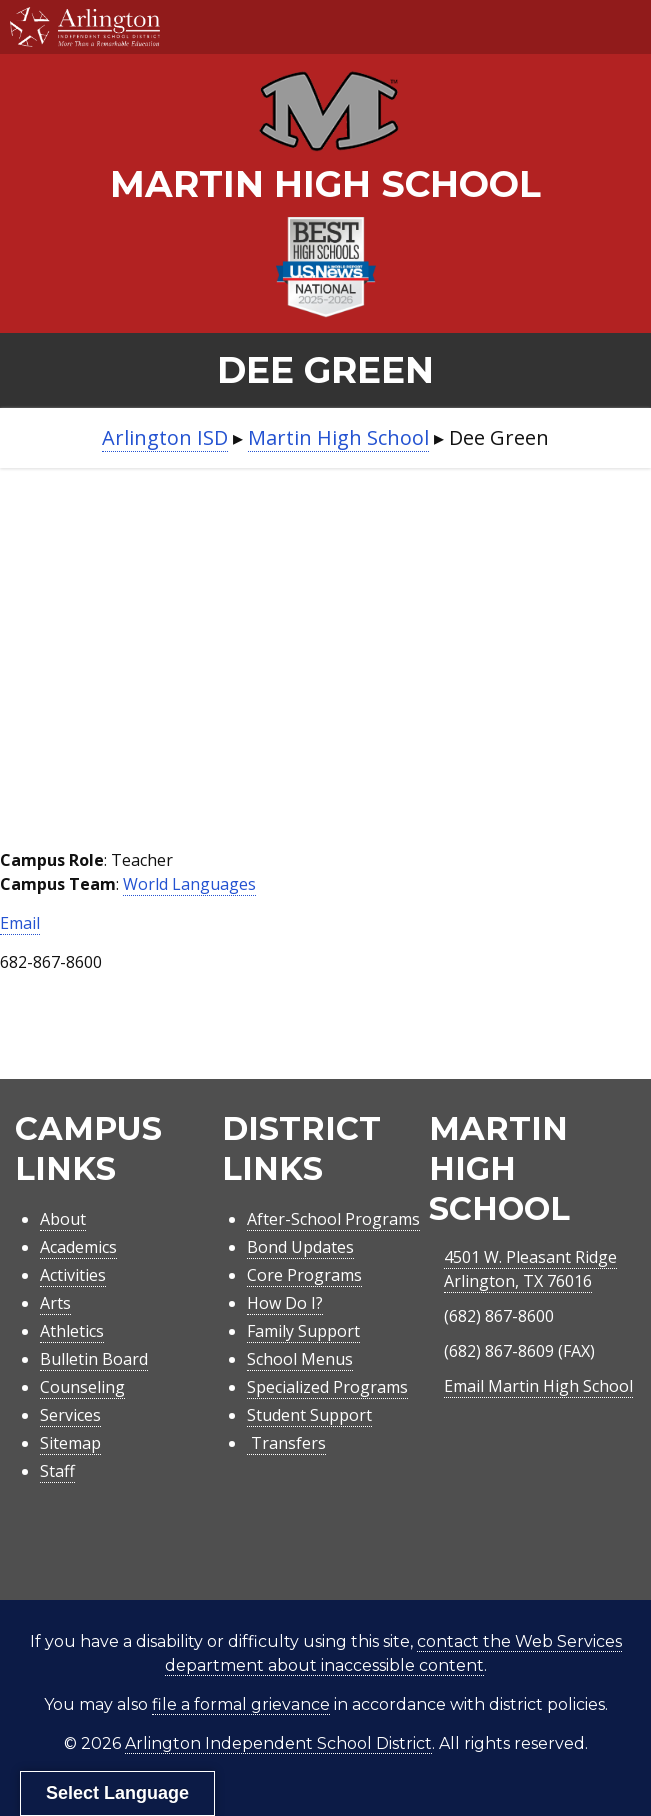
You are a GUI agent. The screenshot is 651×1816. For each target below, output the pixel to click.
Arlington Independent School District (278, 1743)
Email (20, 923)
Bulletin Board (94, 1359)
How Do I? (285, 1303)
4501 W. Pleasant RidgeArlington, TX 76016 (530, 1269)
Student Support (309, 1415)
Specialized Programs (327, 1387)
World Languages (189, 884)
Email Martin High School (538, 1386)
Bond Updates (300, 1247)
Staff (57, 1471)
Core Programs (304, 1275)
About (63, 1219)
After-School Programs (333, 1219)
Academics (78, 1247)
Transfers (286, 1443)
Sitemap (70, 1443)
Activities (73, 1275)
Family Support (303, 1331)
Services (70, 1415)
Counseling (82, 1387)
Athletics (72, 1331)
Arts (55, 1303)
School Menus (300, 1359)
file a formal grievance (241, 1704)
